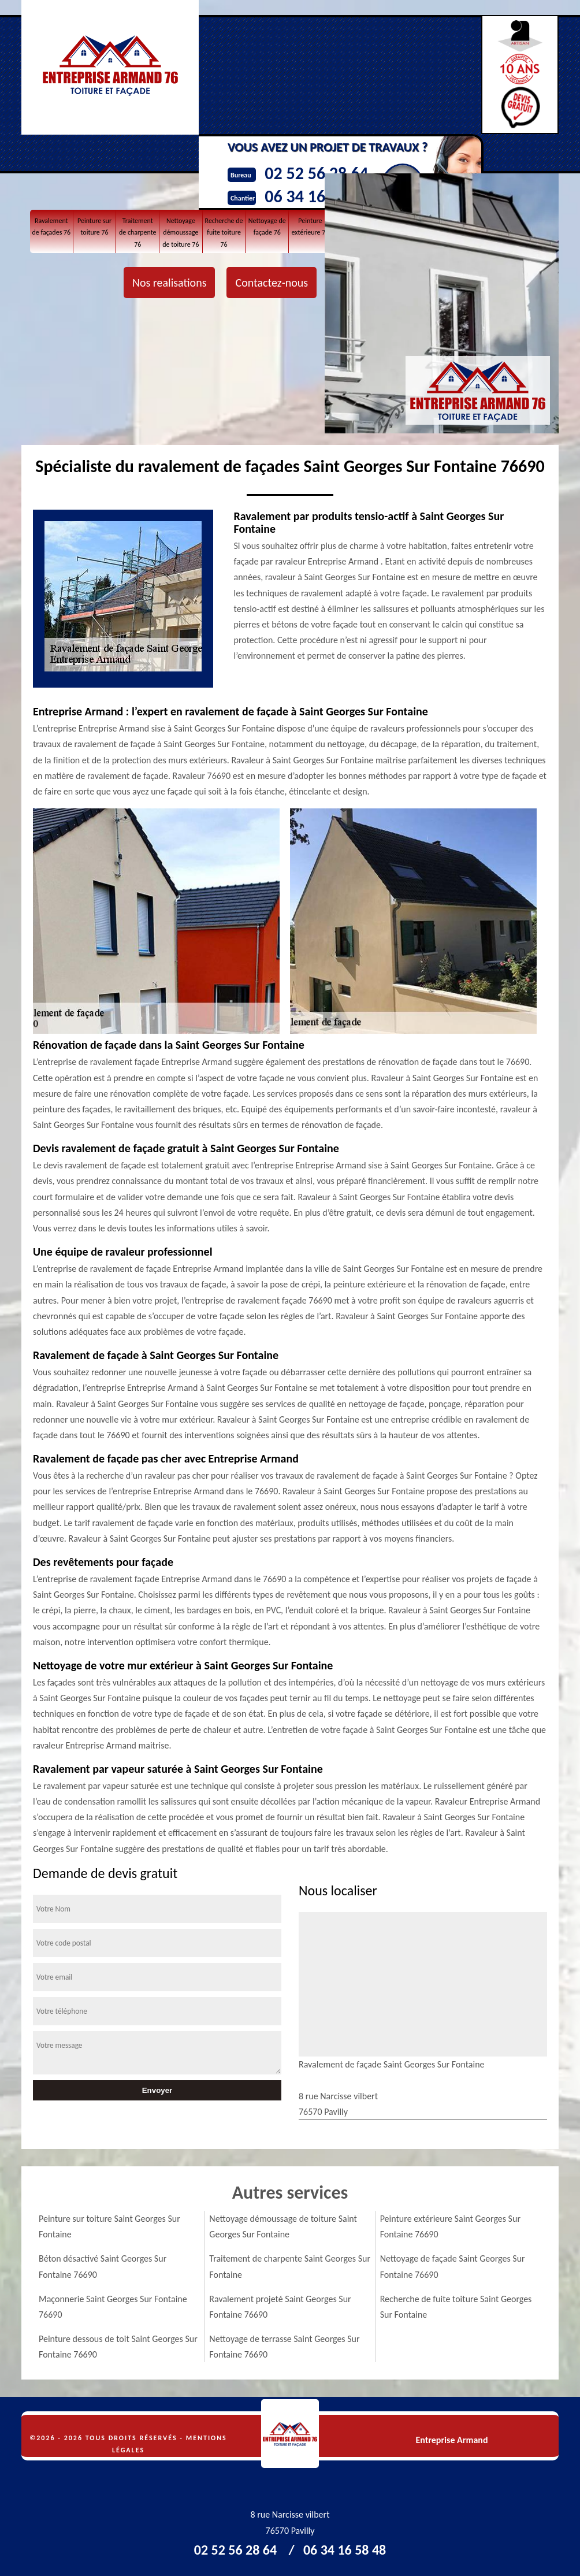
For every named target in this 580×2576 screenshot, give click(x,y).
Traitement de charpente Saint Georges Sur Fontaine (289, 2266)
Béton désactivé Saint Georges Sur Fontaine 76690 (102, 2266)
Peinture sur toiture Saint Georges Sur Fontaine (109, 2226)
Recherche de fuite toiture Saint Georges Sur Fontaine (456, 2306)
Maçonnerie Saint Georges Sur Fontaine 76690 (113, 2306)
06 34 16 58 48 (344, 2549)
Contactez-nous (271, 282)
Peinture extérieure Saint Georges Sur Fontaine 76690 (450, 2226)
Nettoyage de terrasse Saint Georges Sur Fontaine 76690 (284, 2346)
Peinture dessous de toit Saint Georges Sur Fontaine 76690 (118, 2346)
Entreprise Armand (451, 2439)
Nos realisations (169, 282)
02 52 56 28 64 (235, 2549)
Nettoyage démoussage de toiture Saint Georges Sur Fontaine (283, 2226)
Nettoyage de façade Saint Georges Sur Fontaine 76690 (452, 2266)
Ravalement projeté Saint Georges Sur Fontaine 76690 (280, 2306)
